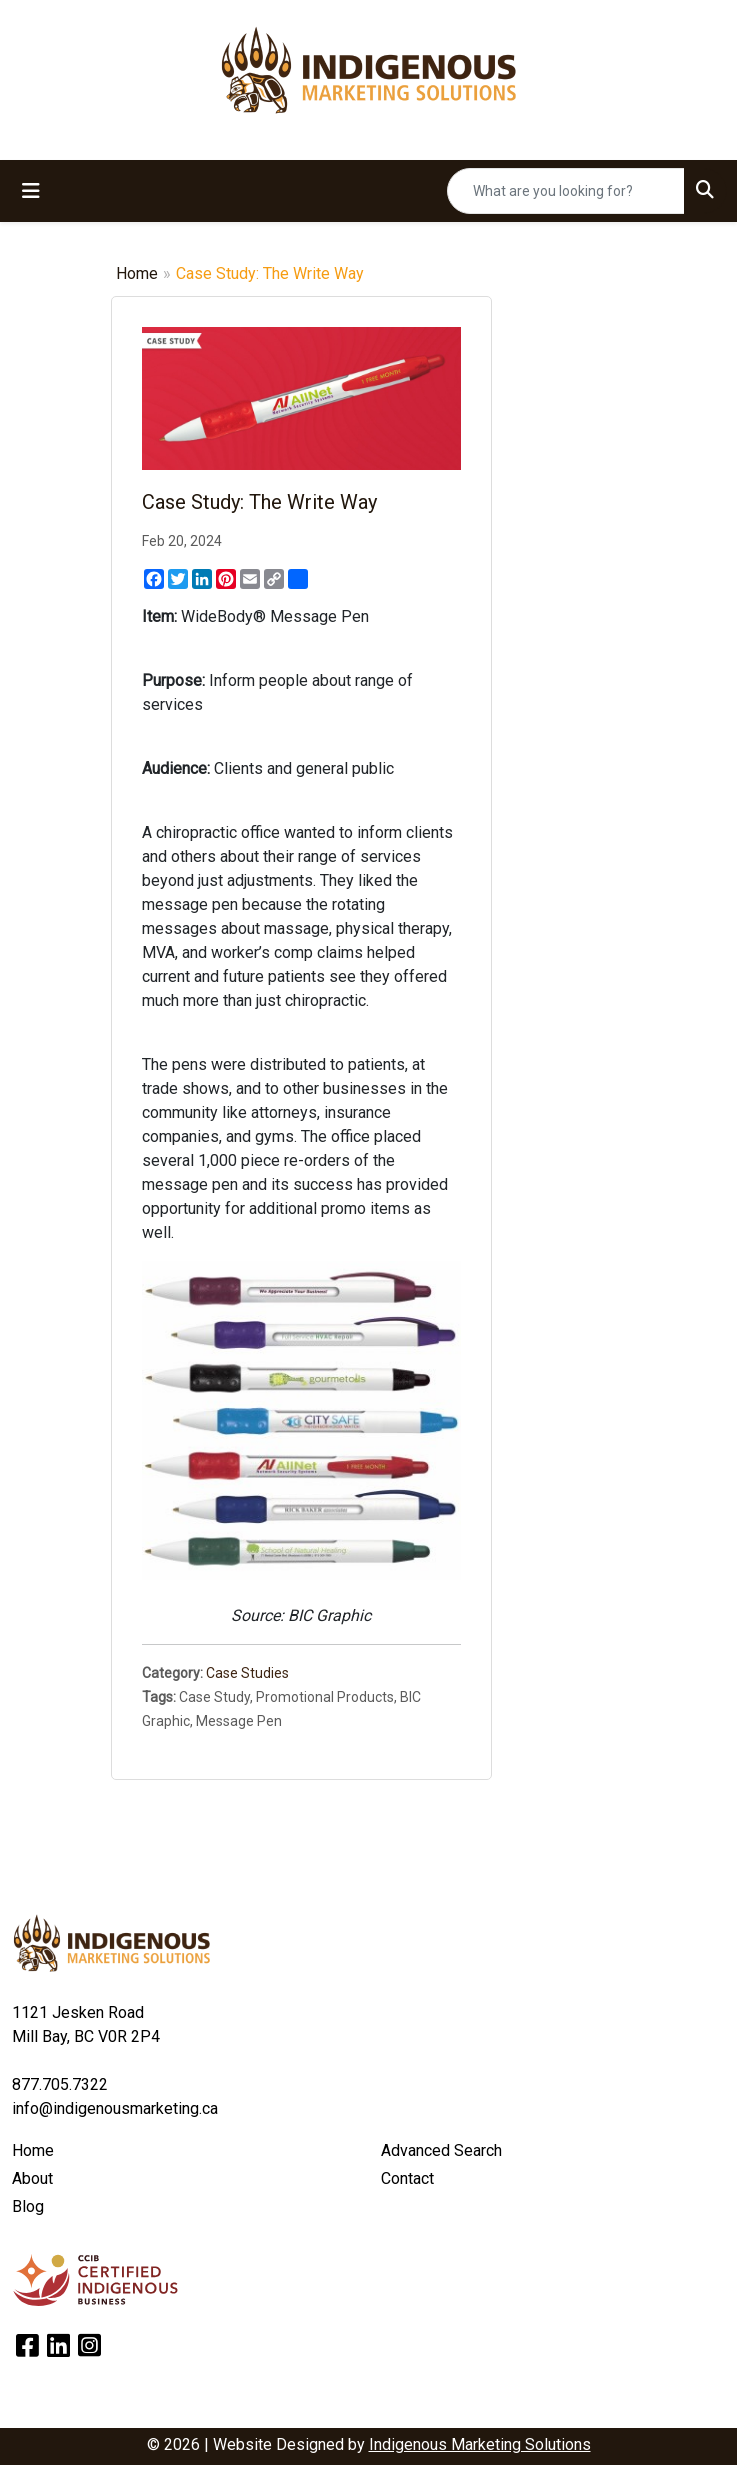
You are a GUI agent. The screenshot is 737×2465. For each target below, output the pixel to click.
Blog (28, 2206)
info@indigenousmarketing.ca (115, 2108)
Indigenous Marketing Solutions (480, 2444)
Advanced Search (441, 2150)
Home (137, 273)
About (32, 2178)
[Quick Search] (566, 191)
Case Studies (247, 1673)
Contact (407, 2178)
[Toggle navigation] (31, 191)
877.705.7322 (60, 2084)
